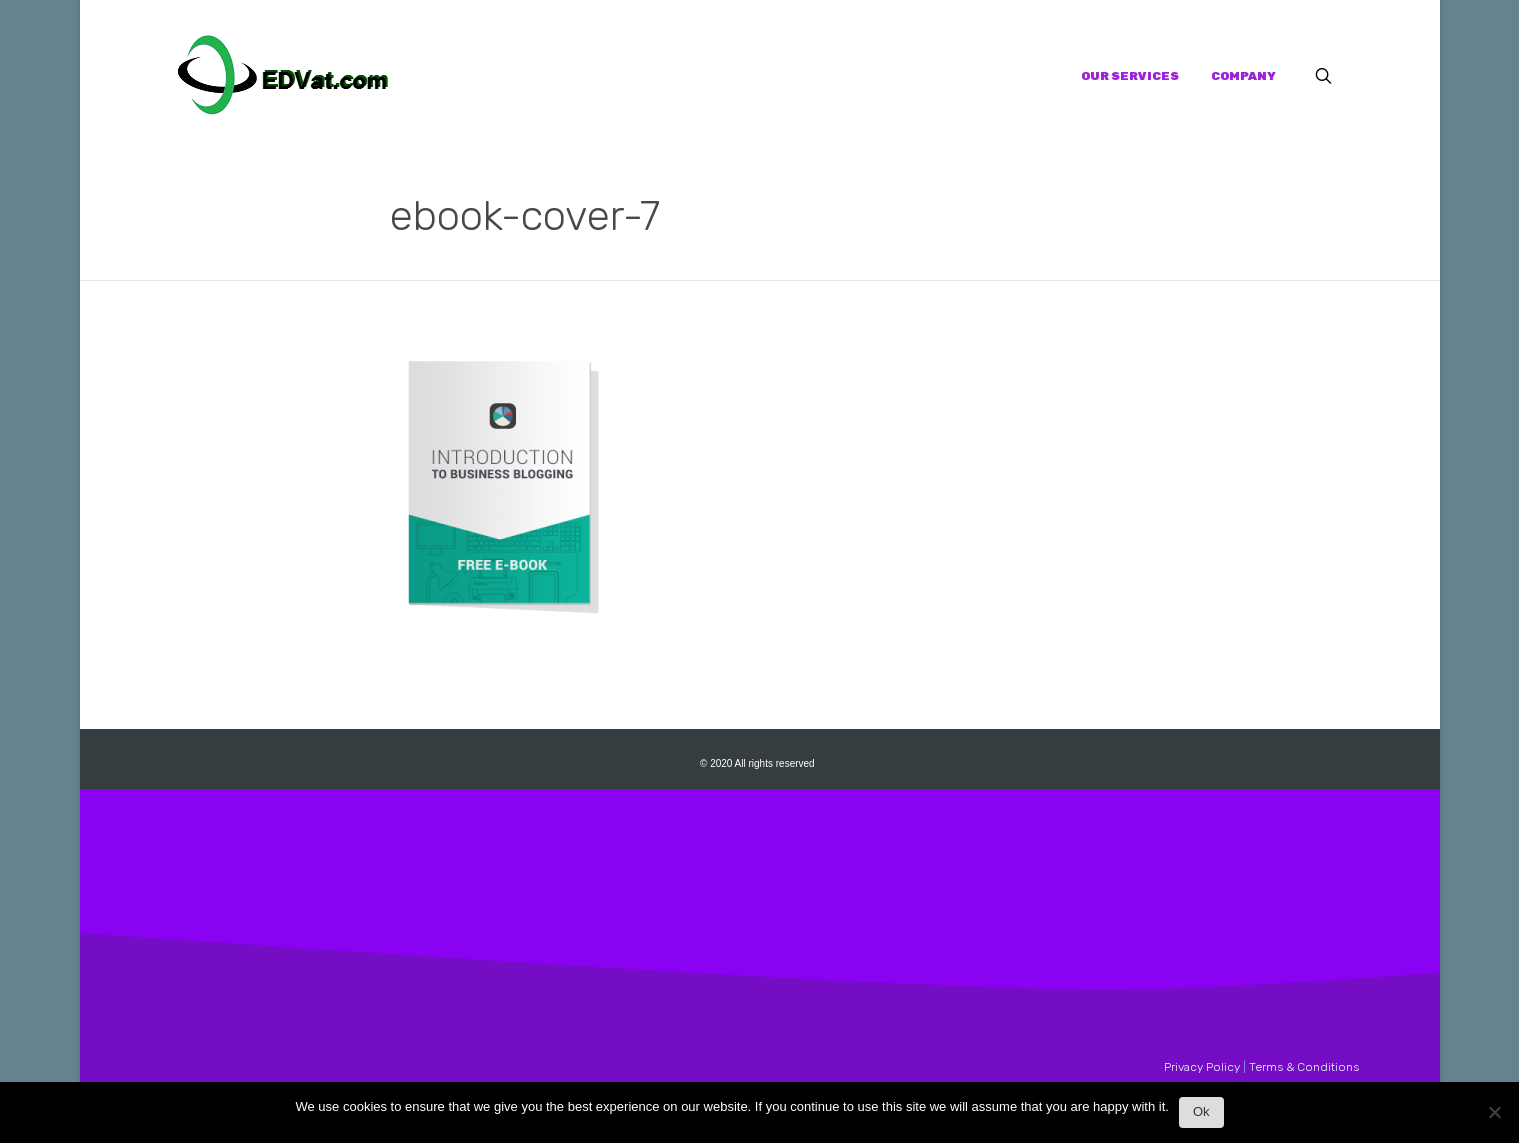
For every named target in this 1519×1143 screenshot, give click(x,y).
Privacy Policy (1202, 1067)
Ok (1201, 1111)
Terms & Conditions (1304, 1067)
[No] (1494, 1117)
